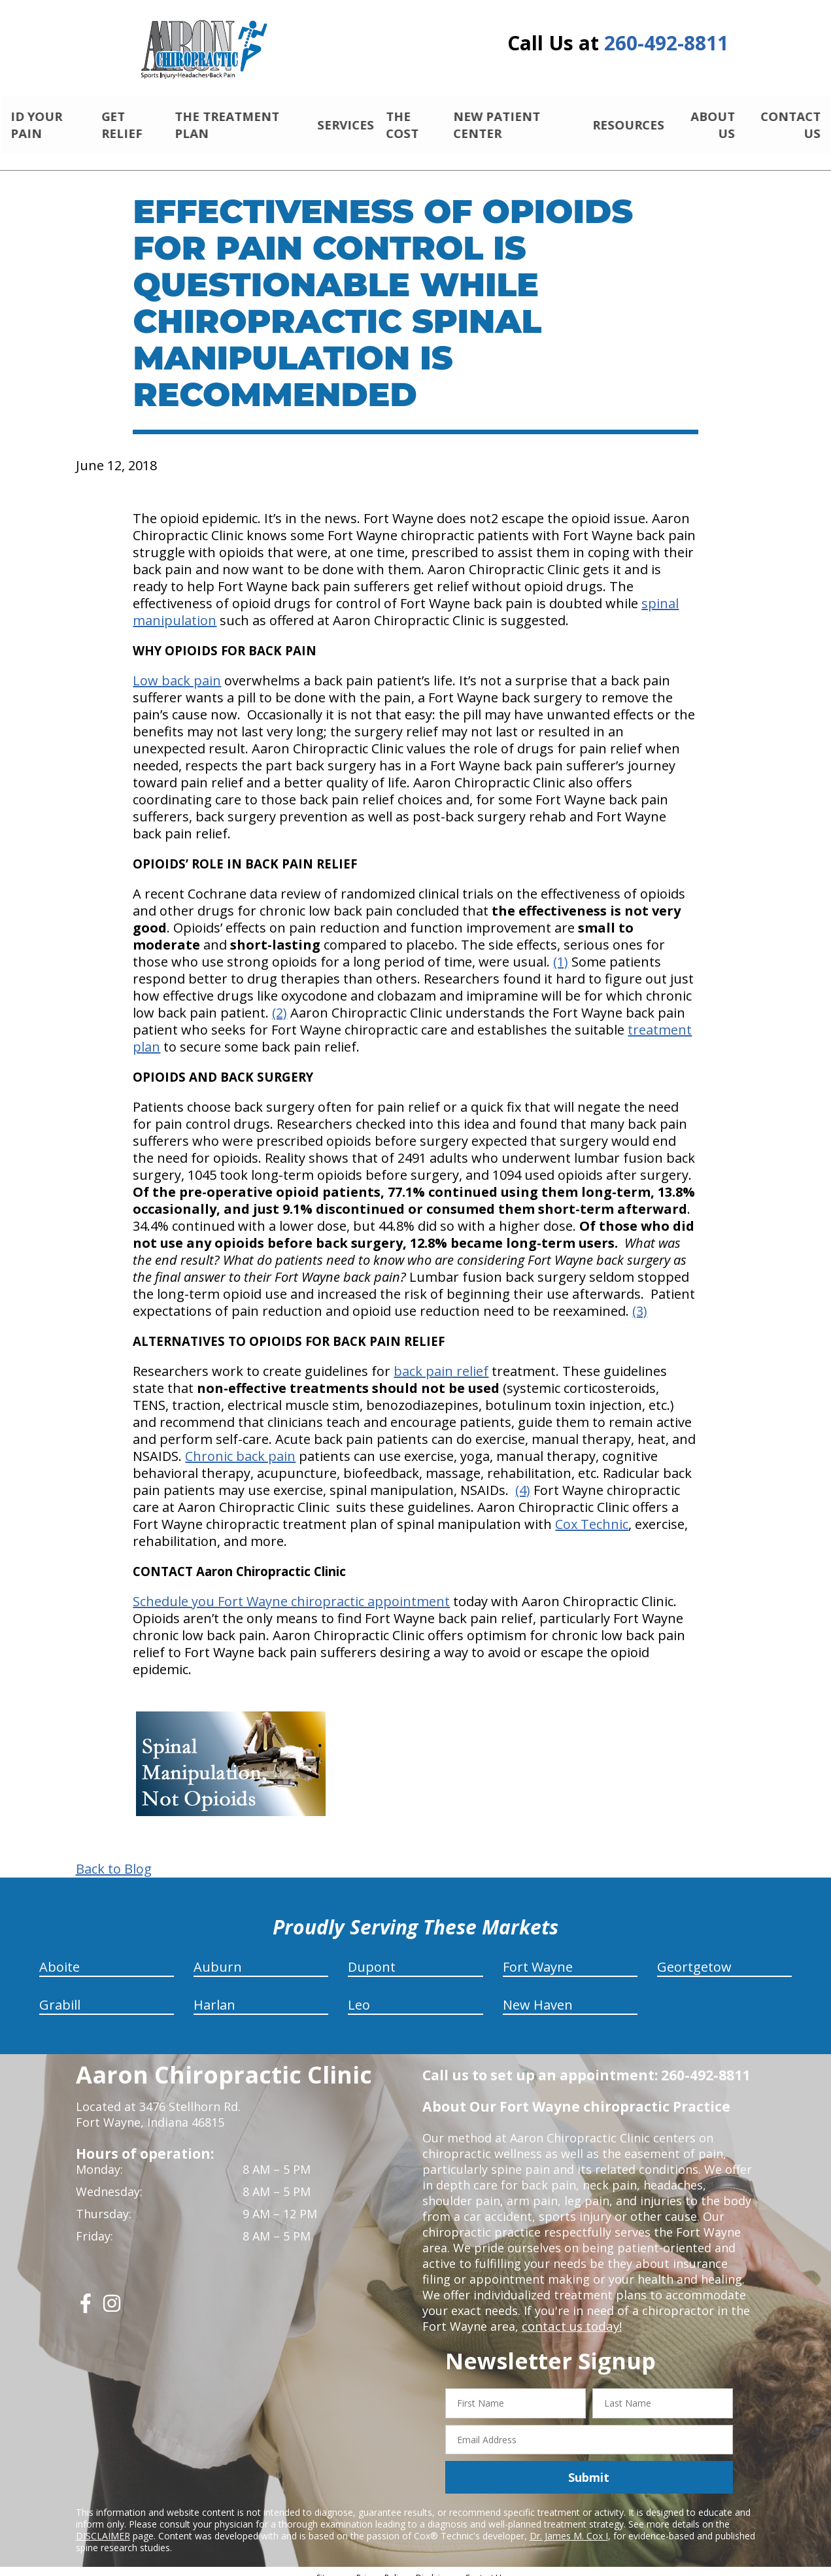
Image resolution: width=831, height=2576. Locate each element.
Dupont (372, 1956)
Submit (588, 2466)
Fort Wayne (538, 1956)
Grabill (59, 1993)
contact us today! (570, 2315)
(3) (639, 1300)
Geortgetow (694, 1956)
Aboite (59, 1956)
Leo (359, 1993)
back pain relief (441, 1360)
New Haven (538, 1993)
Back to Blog (114, 1857)
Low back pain (177, 669)
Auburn (218, 1956)
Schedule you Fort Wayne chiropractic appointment (291, 1590)
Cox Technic (591, 1513)
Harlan (214, 1993)
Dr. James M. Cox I (569, 2524)
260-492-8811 (666, 42)
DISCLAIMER (103, 2524)
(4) (522, 1479)
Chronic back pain (240, 1445)
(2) (279, 1001)
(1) (560, 950)
